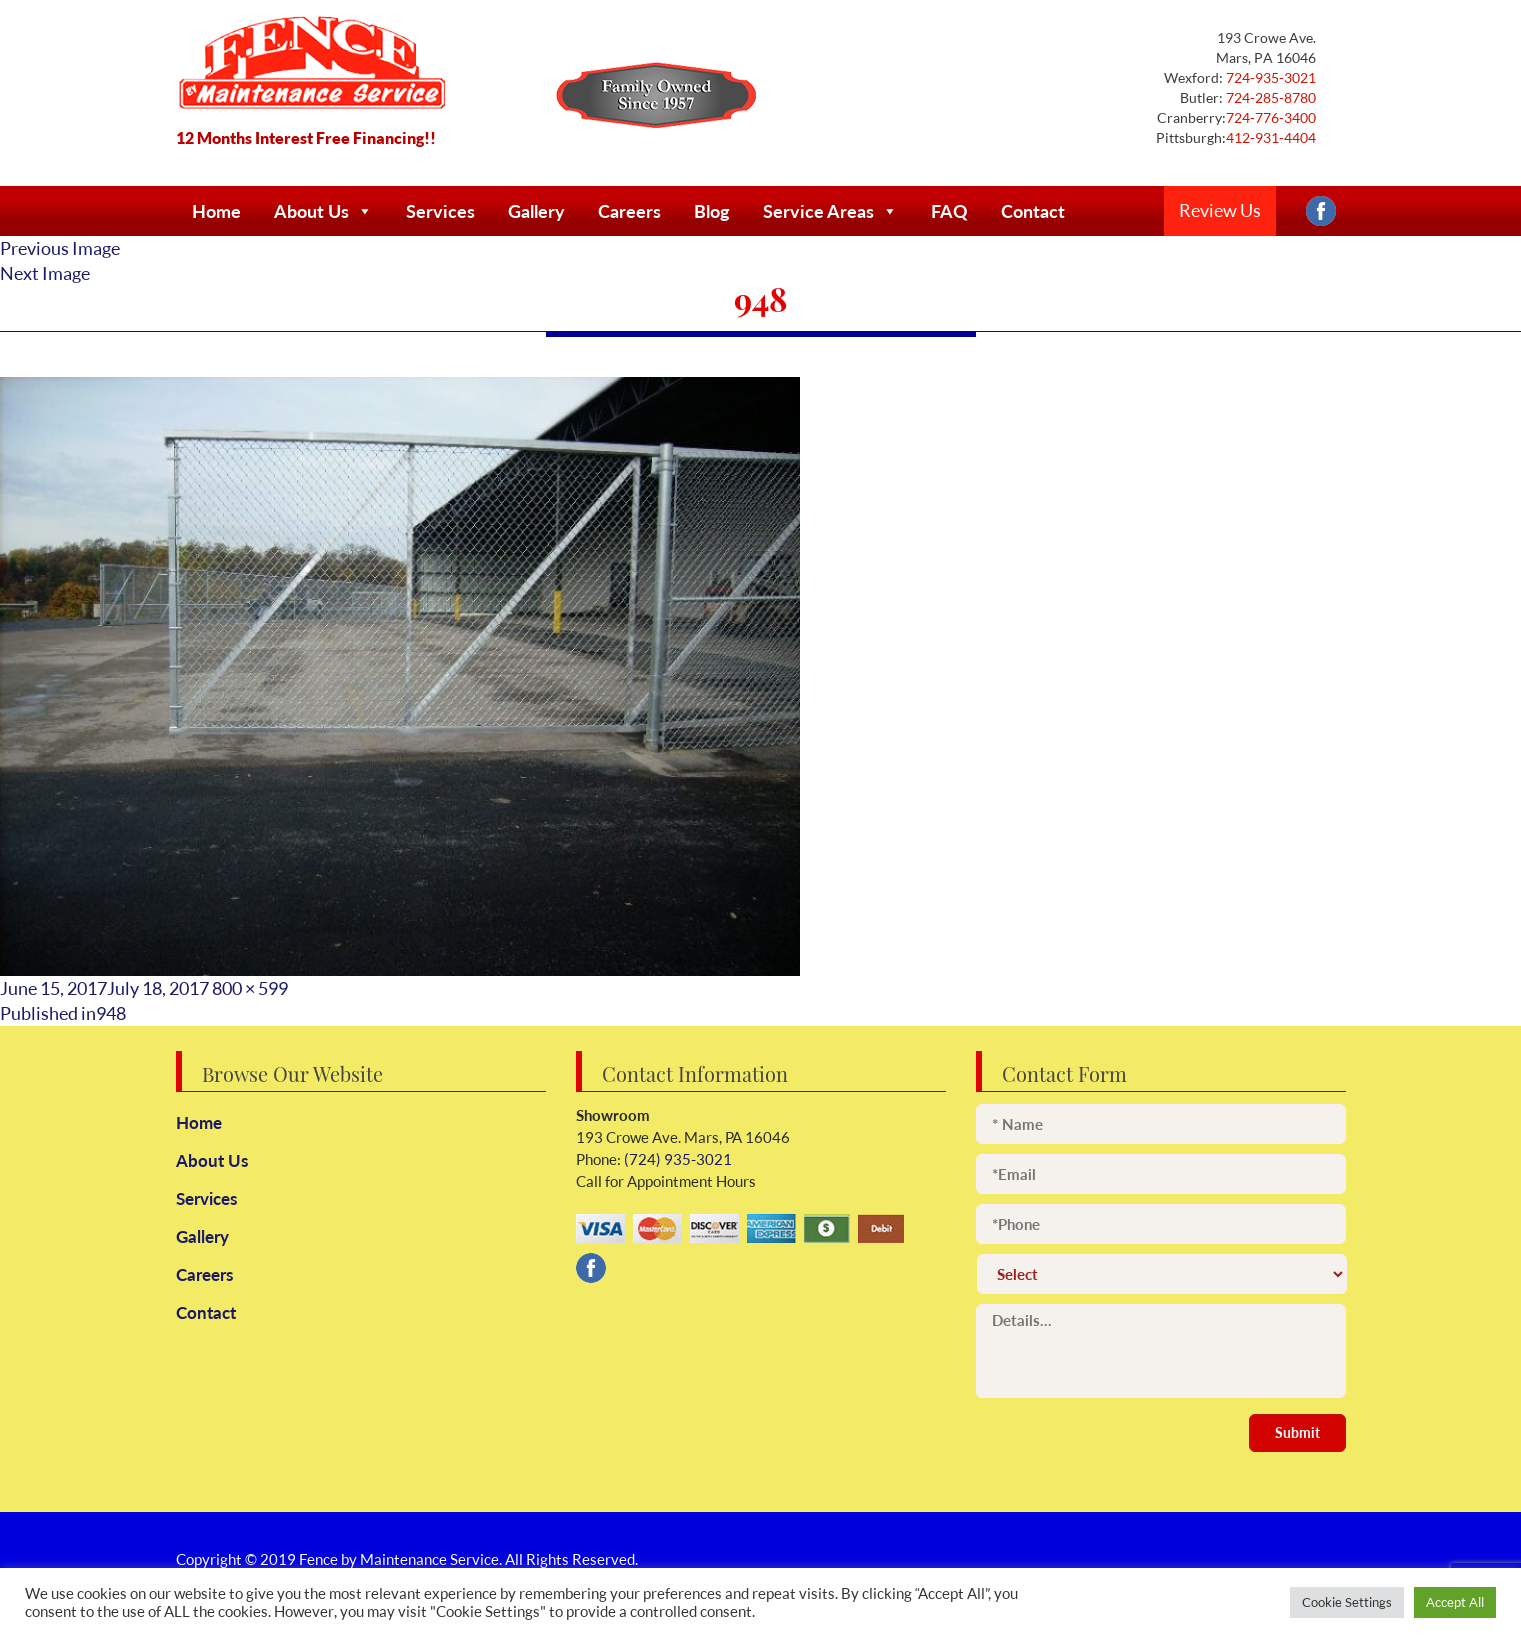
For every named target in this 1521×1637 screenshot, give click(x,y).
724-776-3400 (1271, 117)
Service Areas (830, 211)
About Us (323, 211)
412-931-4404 (1271, 137)
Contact (1033, 211)
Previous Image (60, 248)
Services (440, 211)
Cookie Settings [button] (1347, 1602)
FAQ (949, 211)
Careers (629, 211)
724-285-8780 (1269, 97)
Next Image (45, 273)
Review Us (1220, 210)
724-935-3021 (1269, 77)
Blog (712, 211)
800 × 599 (250, 988)
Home (216, 211)
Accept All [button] (1455, 1602)
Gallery (536, 211)
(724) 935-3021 (676, 1159)
